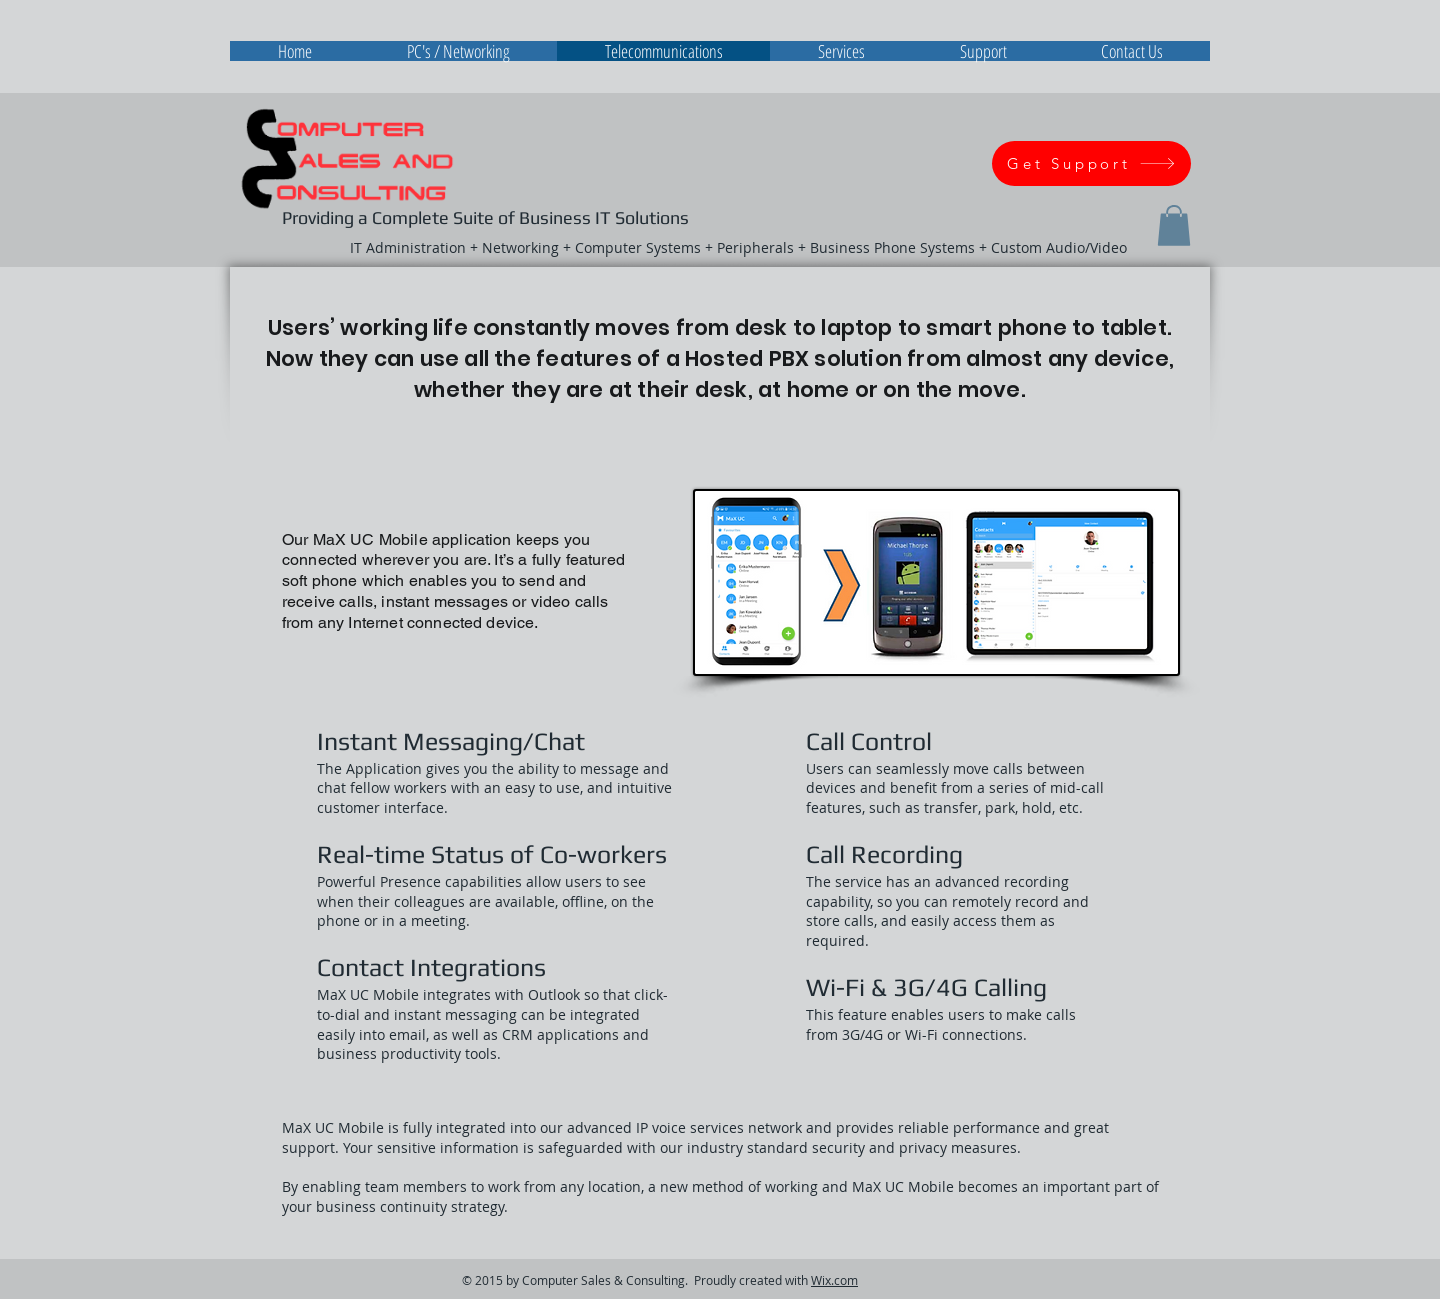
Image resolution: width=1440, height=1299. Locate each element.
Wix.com (834, 1280)
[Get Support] (1091, 163)
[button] (1174, 225)
